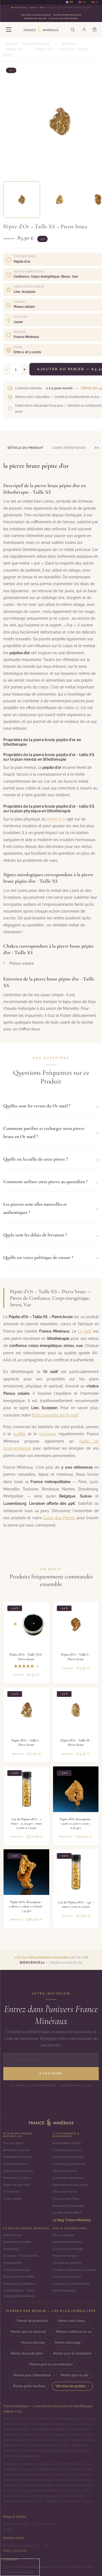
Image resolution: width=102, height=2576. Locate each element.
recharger (47, 1433)
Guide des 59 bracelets (68, 2157)
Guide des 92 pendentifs (69, 2164)
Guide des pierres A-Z (67, 2150)
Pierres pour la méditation (72, 2353)
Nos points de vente (17, 2242)
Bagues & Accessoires (18, 2171)
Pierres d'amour (33, 2343)
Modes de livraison (65, 2256)
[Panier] (94, 29)
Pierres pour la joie (74, 2375)
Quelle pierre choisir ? (67, 2143)
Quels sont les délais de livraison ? (51, 1235)
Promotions (11, 2191)
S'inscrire (51, 2073)
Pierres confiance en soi (74, 2332)
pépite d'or (56, 819)
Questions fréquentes (67, 2242)
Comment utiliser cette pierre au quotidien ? (51, 1182)
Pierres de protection (32, 2321)
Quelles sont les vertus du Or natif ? (51, 1106)
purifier (19, 1433)
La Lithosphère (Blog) (67, 2212)
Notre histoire (12, 2235)
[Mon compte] (84, 29)
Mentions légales (64, 2290)
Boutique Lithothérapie (68, 2206)
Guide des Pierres (59, 1517)
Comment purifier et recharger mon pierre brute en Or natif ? (51, 1132)
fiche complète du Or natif (55, 1415)
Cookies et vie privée (66, 2277)
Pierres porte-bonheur (29, 2386)
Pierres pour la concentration (51, 2364)
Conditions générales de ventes (73, 2270)
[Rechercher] (72, 29)
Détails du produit (26, 448)
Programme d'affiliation (19, 2284)
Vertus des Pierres (64, 2191)
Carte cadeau (12, 2199)
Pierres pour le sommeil (28, 2332)
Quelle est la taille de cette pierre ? (51, 1159)
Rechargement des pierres (70, 2185)
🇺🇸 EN (82, 2)
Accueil (11, 44)
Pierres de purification (27, 2353)
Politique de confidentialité (70, 2284)
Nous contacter (63, 2235)
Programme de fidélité (18, 2277)
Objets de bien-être (16, 2185)
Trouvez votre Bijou (65, 2199)
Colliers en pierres (15, 2164)
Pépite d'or (14, 49)
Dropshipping (12, 2263)
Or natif (85, 1331)
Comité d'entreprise (16, 2270)
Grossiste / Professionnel (20, 2256)
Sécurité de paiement (67, 2263)
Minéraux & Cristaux (17, 2178)
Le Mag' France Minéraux (71, 2220)
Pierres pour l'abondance (32, 2375)
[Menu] (8, 29)
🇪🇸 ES (95, 2)
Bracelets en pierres (16, 2150)
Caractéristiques (69, 448)
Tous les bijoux (13, 2143)
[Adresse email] (51, 2060)
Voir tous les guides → (72, 2386)
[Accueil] (51, 2122)
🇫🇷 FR (69, 2)
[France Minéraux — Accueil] (41, 29)
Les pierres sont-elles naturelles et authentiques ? (51, 1208)
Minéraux (69, 44)
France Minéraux (36, 44)
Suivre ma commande (67, 2249)
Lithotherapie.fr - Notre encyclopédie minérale (19, 2293)
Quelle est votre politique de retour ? (51, 1257)
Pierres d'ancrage (68, 2343)
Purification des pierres (68, 2178)
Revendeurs (11, 2249)
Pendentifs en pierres (17, 2157)
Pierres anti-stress (71, 2321)
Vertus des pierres (64, 2171)
